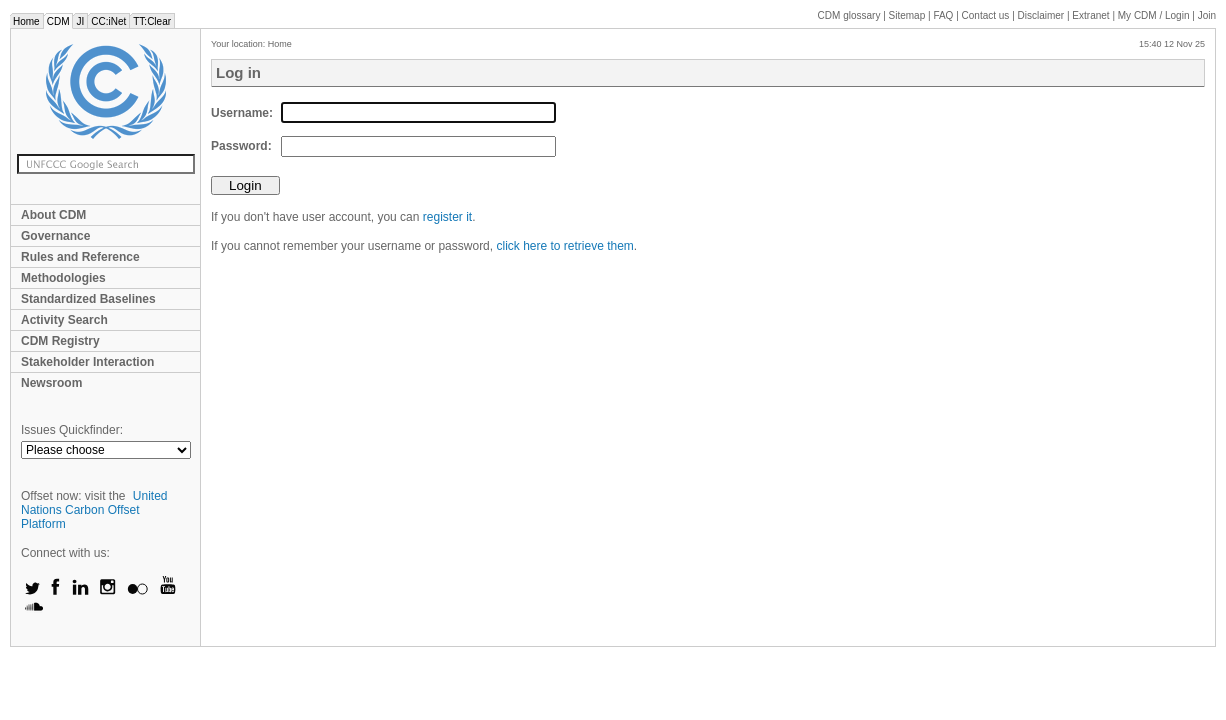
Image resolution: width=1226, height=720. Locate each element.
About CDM (53, 215)
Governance (55, 236)
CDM (58, 21)
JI (80, 21)
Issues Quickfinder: (72, 430)
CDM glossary (849, 15)
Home (26, 21)
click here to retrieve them (564, 246)
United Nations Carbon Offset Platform (94, 510)
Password (239, 146)
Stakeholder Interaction (87, 362)
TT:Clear (152, 21)
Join (1207, 15)
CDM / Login (1155, 15)
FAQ (943, 15)
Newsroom (51, 383)
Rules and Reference (80, 257)
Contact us (986, 15)
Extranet (1090, 15)
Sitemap (907, 15)
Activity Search (64, 320)
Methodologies (63, 278)
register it (447, 217)
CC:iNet (108, 21)
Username (240, 113)
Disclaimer (1041, 15)
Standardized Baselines (88, 299)
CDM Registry (60, 341)
